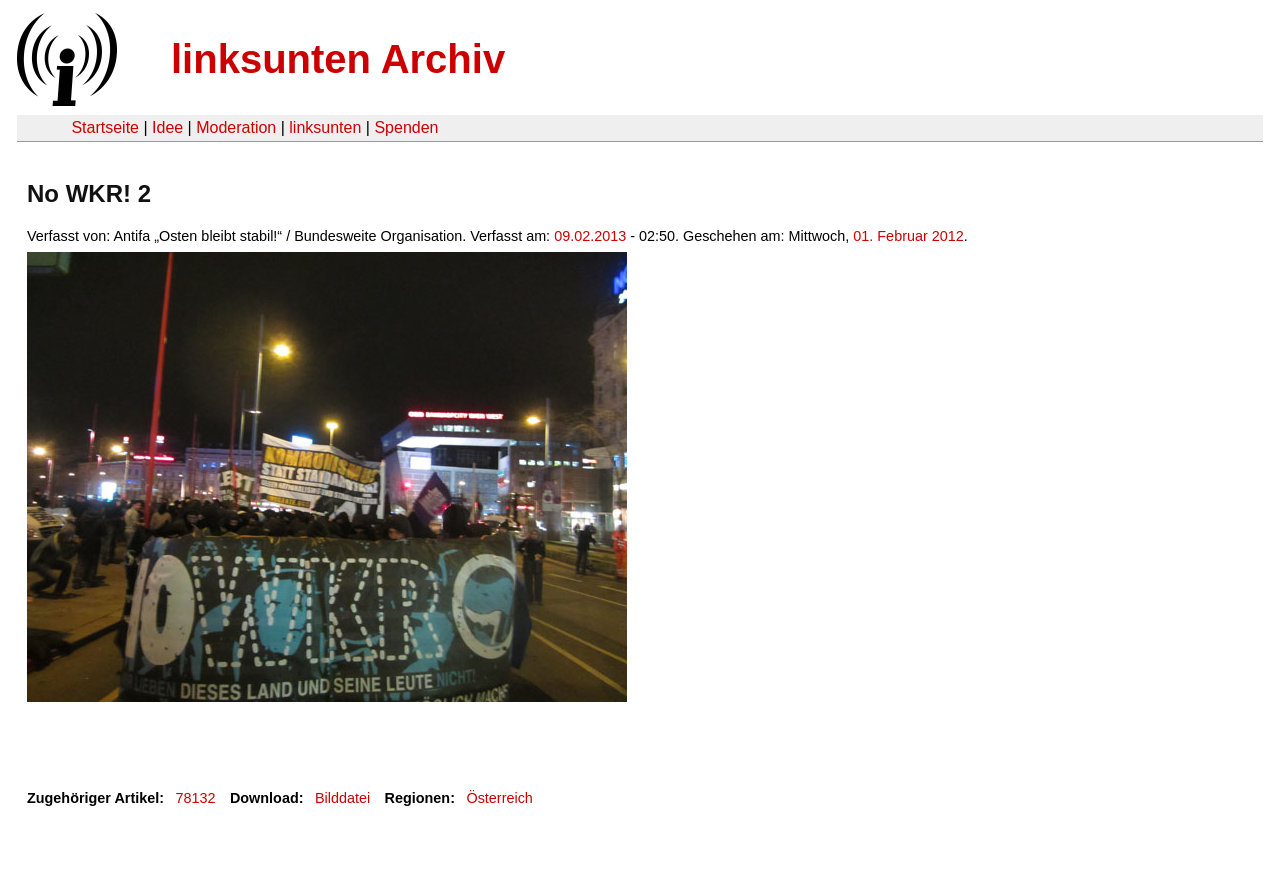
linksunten (325, 127)
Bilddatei (342, 798)
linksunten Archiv (338, 59)
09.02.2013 (590, 236)
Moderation (236, 127)
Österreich (499, 798)
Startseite (105, 127)
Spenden (406, 127)
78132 (196, 798)
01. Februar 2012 (908, 236)
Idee (167, 127)
